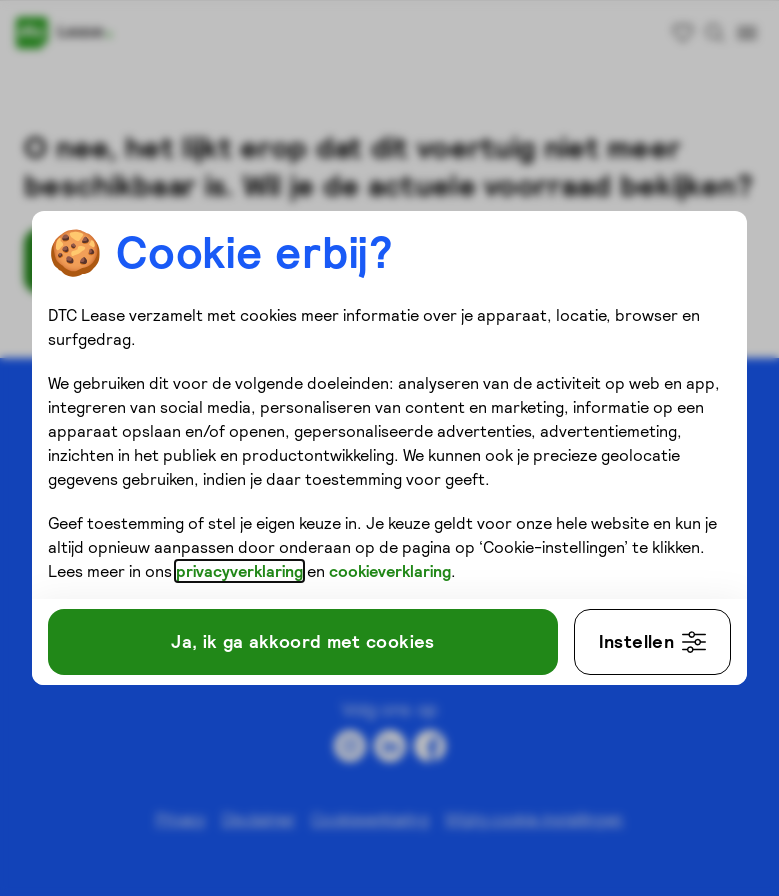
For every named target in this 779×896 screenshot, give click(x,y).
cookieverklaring (390, 571)
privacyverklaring (239, 571)
